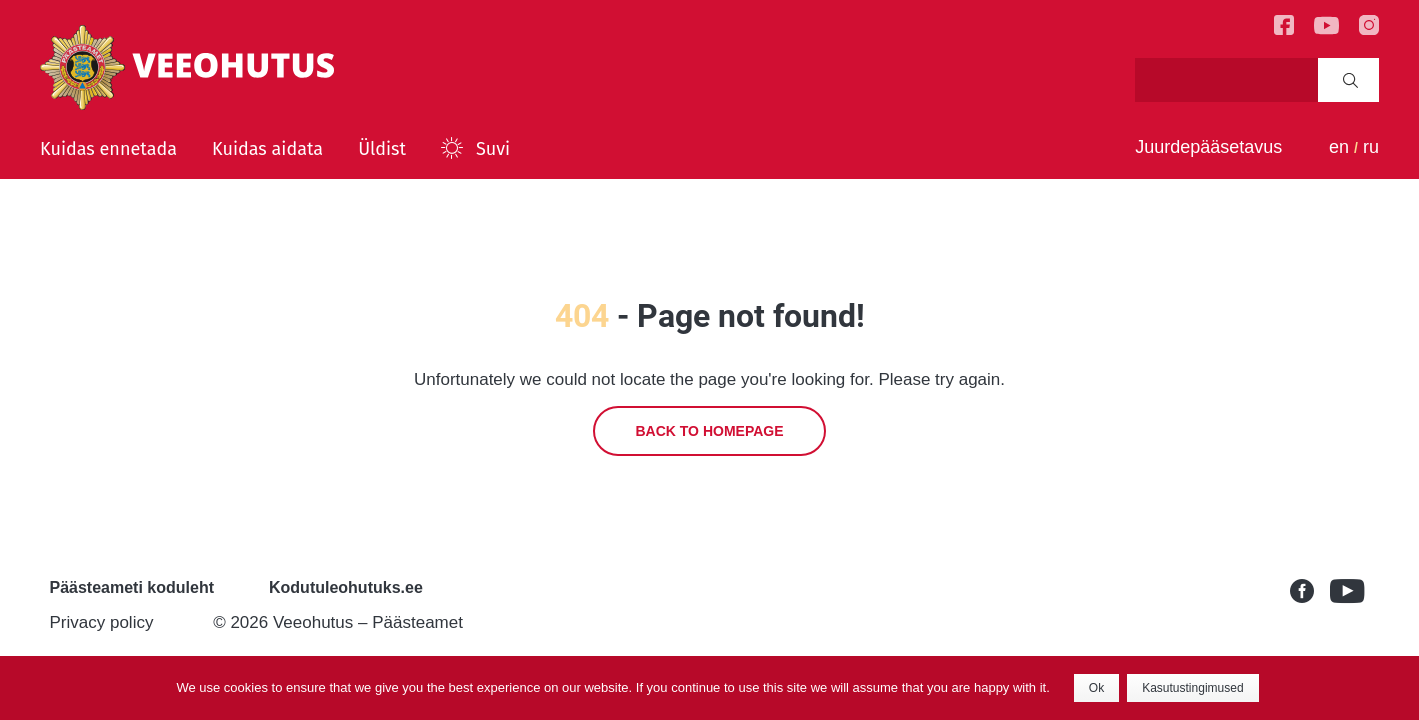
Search (1350, 80)
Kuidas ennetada (108, 149)
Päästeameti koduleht (132, 587)
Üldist (382, 149)
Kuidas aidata (267, 149)
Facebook (1310, 591)
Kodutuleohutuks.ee (346, 587)
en (1339, 147)
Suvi (493, 149)
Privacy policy (102, 622)
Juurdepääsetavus (1208, 147)
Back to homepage (709, 431)
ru (1371, 147)
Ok (1096, 688)
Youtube (1350, 591)
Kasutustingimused (1192, 688)
